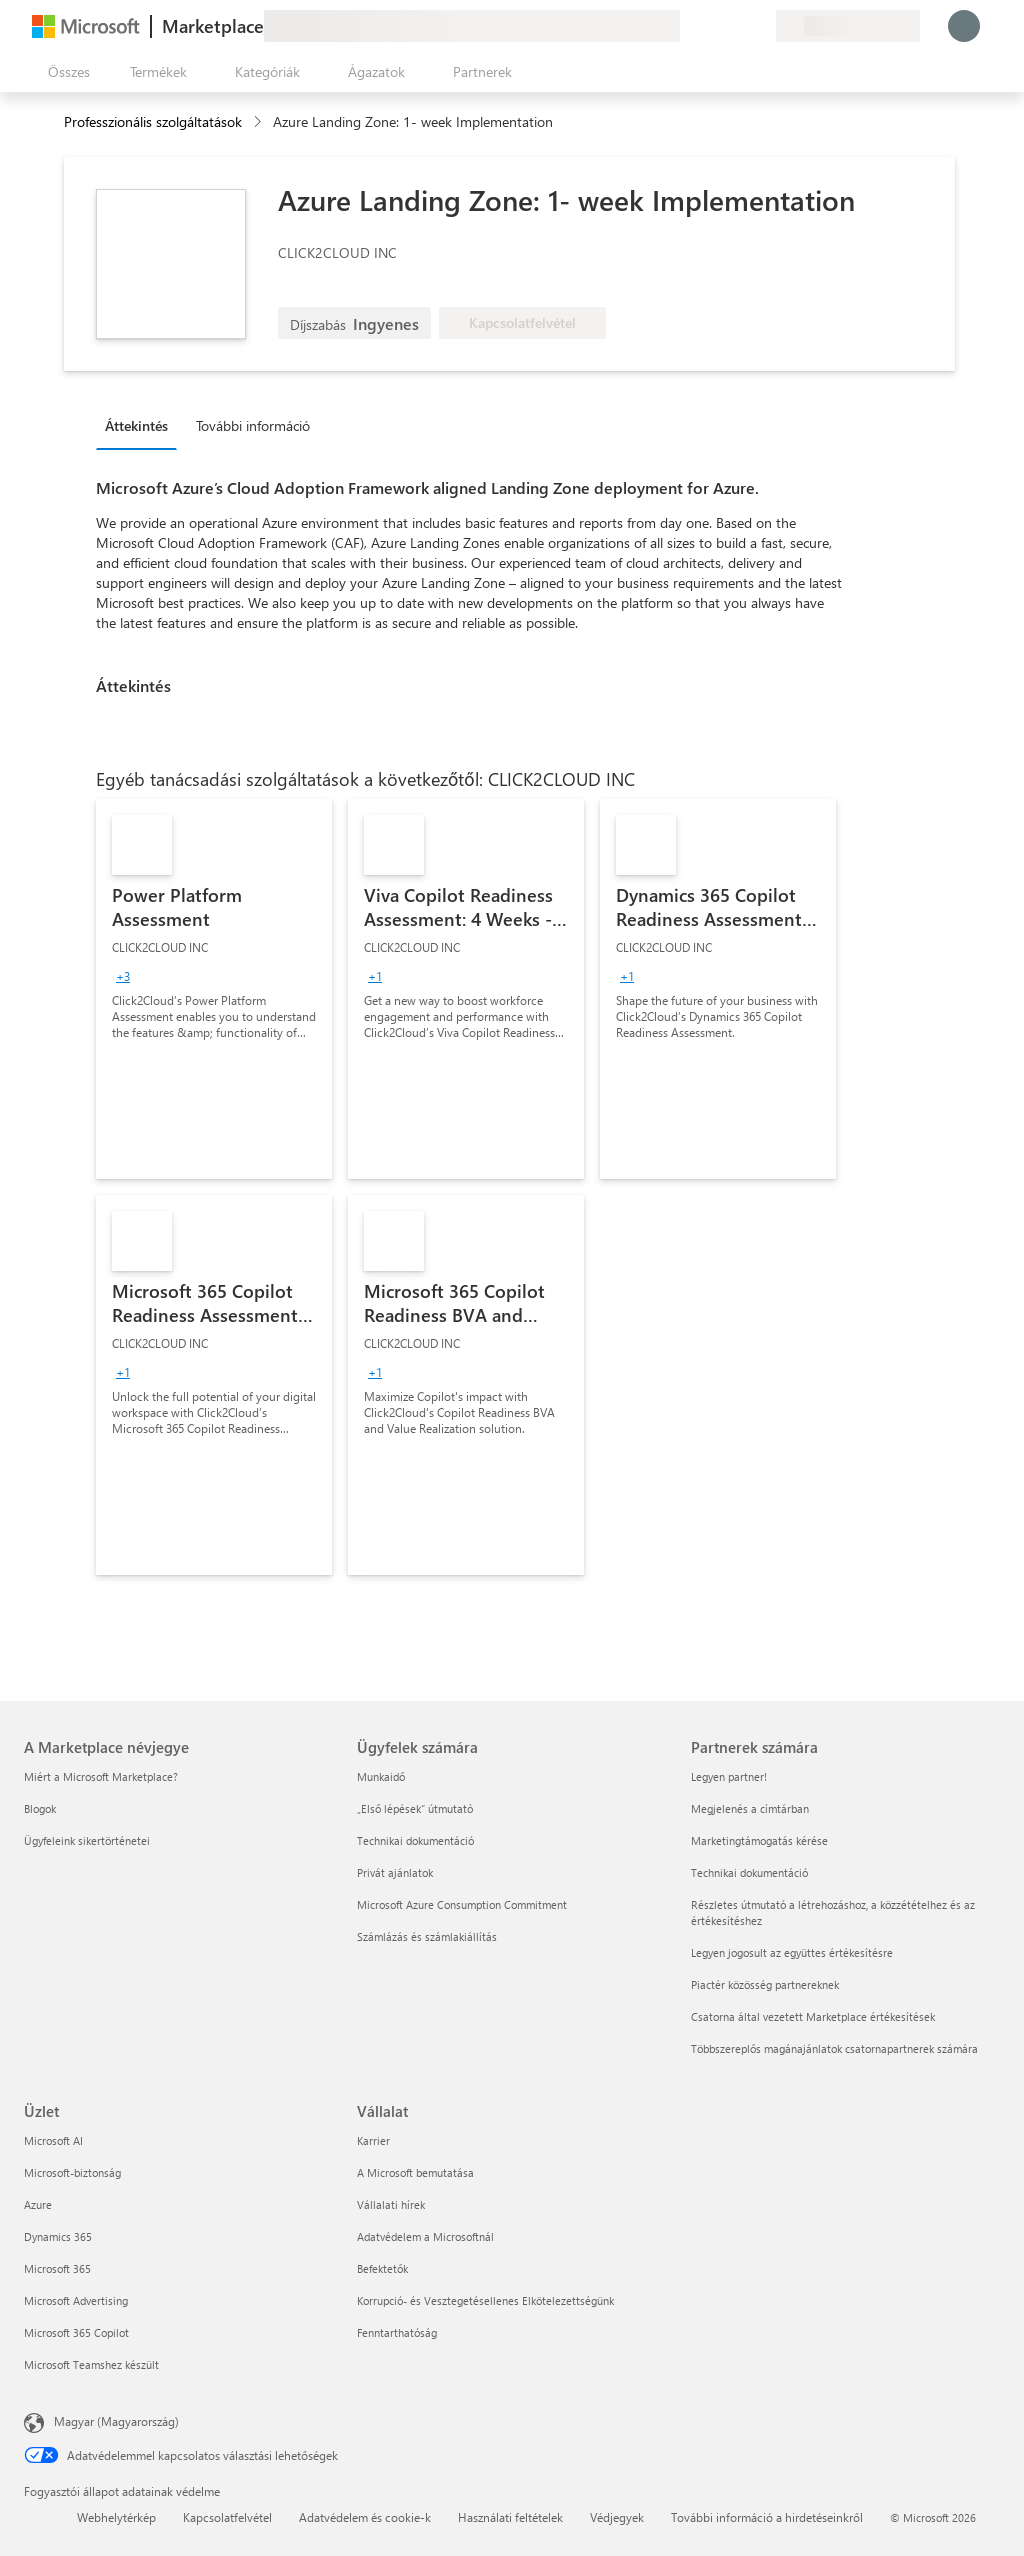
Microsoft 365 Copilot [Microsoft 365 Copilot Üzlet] (76, 2332)
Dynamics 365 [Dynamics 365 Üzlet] (58, 2236)
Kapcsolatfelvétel (227, 2517)
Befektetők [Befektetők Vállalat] (382, 2268)
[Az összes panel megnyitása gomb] (65, 72)
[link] (214, 989)
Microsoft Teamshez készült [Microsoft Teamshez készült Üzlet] (91, 2364)
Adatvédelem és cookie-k (365, 2517)
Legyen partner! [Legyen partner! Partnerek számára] (729, 1776)
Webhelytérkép (116, 2517)
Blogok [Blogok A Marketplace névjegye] (40, 1808)
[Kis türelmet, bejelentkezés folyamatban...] (964, 26)
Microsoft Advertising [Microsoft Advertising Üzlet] (76, 2300)
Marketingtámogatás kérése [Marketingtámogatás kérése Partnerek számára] (759, 1840)
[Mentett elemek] (736, 26)
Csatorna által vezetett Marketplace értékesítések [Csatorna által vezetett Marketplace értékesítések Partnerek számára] (813, 2016)
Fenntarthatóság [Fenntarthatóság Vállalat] (397, 2332)
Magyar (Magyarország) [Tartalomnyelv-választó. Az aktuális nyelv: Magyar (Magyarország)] (116, 2421)
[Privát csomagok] (760, 26)
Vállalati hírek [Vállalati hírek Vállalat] (391, 2204)
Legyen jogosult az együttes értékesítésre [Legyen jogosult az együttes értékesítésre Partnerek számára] (792, 1952)
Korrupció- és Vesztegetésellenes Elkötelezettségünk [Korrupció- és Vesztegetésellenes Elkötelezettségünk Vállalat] (485, 2300)
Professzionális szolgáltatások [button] (153, 121)
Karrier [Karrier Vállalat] (373, 2140)
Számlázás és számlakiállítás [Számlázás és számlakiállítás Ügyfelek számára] (427, 1936)
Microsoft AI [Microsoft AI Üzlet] (53, 2140)
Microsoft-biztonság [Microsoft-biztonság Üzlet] (72, 2172)
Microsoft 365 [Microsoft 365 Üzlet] (57, 2268)
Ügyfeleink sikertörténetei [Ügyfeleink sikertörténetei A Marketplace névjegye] (87, 1840)
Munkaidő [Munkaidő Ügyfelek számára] (381, 1776)
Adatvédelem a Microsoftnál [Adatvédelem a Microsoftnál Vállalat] (425, 2236)
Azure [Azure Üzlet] (38, 2204)
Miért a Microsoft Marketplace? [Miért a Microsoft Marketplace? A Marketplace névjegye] (101, 1776)
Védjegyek (617, 2517)
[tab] (141, 425)
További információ (253, 425)
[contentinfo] (259, 122)
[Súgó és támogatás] (712, 26)
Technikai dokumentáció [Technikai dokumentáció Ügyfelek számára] (415, 1840)
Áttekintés (136, 425)
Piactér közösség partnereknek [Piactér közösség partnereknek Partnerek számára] (765, 1984)
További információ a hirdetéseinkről (767, 2517)
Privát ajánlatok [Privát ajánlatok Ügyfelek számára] (395, 1872)
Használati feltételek (510, 2517)
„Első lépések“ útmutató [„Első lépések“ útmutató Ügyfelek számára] (415, 1808)
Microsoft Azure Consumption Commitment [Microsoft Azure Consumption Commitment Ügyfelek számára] (462, 1904)
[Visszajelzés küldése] (688, 26)
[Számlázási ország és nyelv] (848, 26)
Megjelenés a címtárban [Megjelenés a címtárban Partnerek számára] (750, 1808)
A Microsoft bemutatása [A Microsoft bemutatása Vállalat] (415, 2172)
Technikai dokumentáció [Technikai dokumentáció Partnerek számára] (749, 1872)
